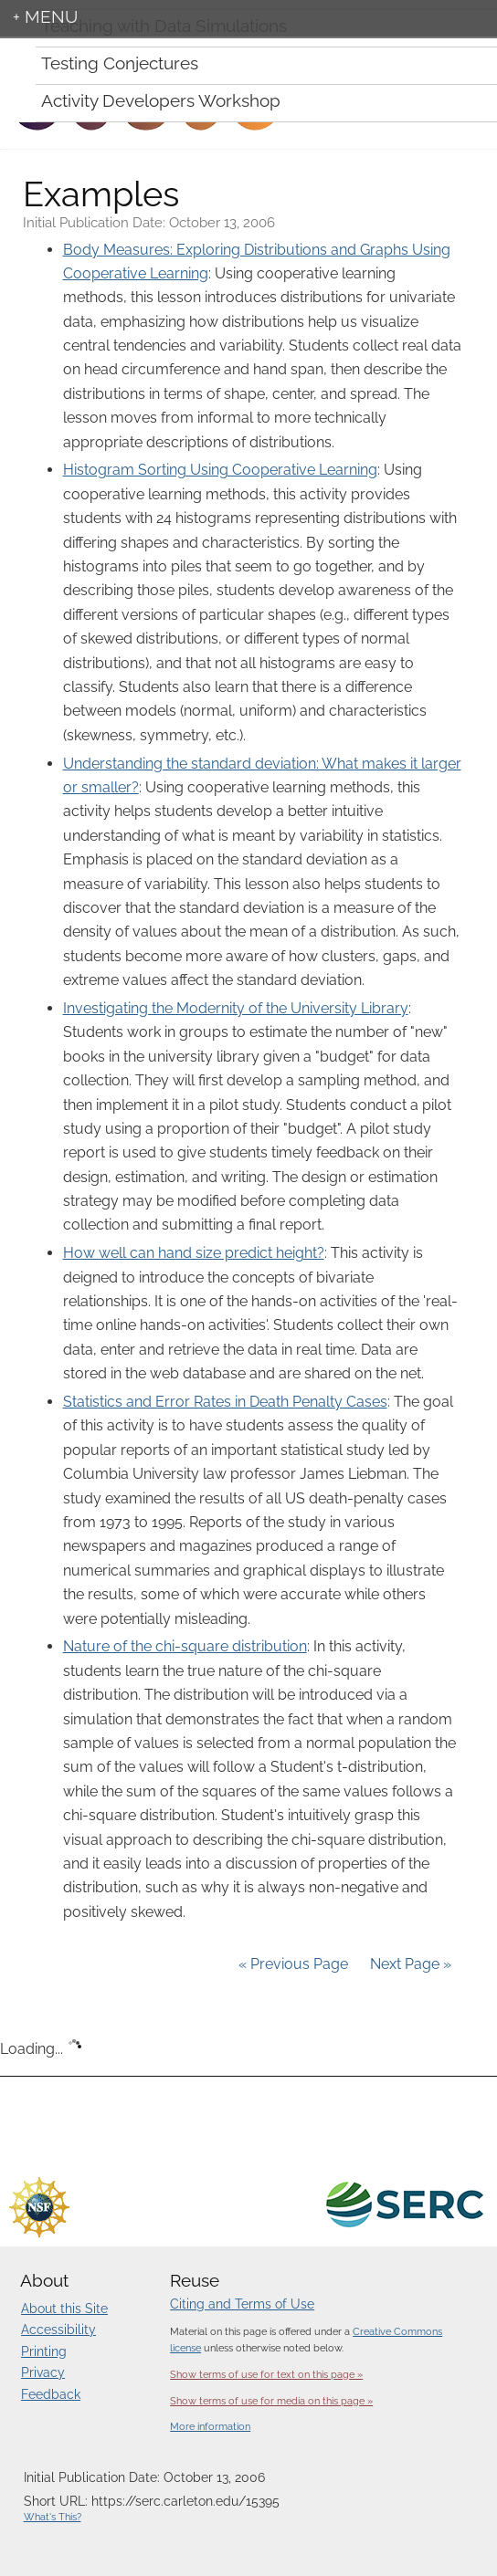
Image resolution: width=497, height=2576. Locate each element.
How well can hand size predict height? (193, 1253)
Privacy (43, 2372)
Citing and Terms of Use (242, 2304)
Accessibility (58, 2329)
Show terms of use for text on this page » (266, 2374)
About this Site (64, 2308)
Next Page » (408, 1964)
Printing (44, 2351)
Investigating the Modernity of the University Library (235, 1008)
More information (210, 2427)
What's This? (52, 2517)
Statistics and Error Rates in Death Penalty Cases (225, 1401)
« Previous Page (293, 1964)
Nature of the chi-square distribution (185, 1646)
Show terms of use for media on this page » (271, 2400)
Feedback (50, 2394)
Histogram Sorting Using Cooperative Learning (220, 469)
